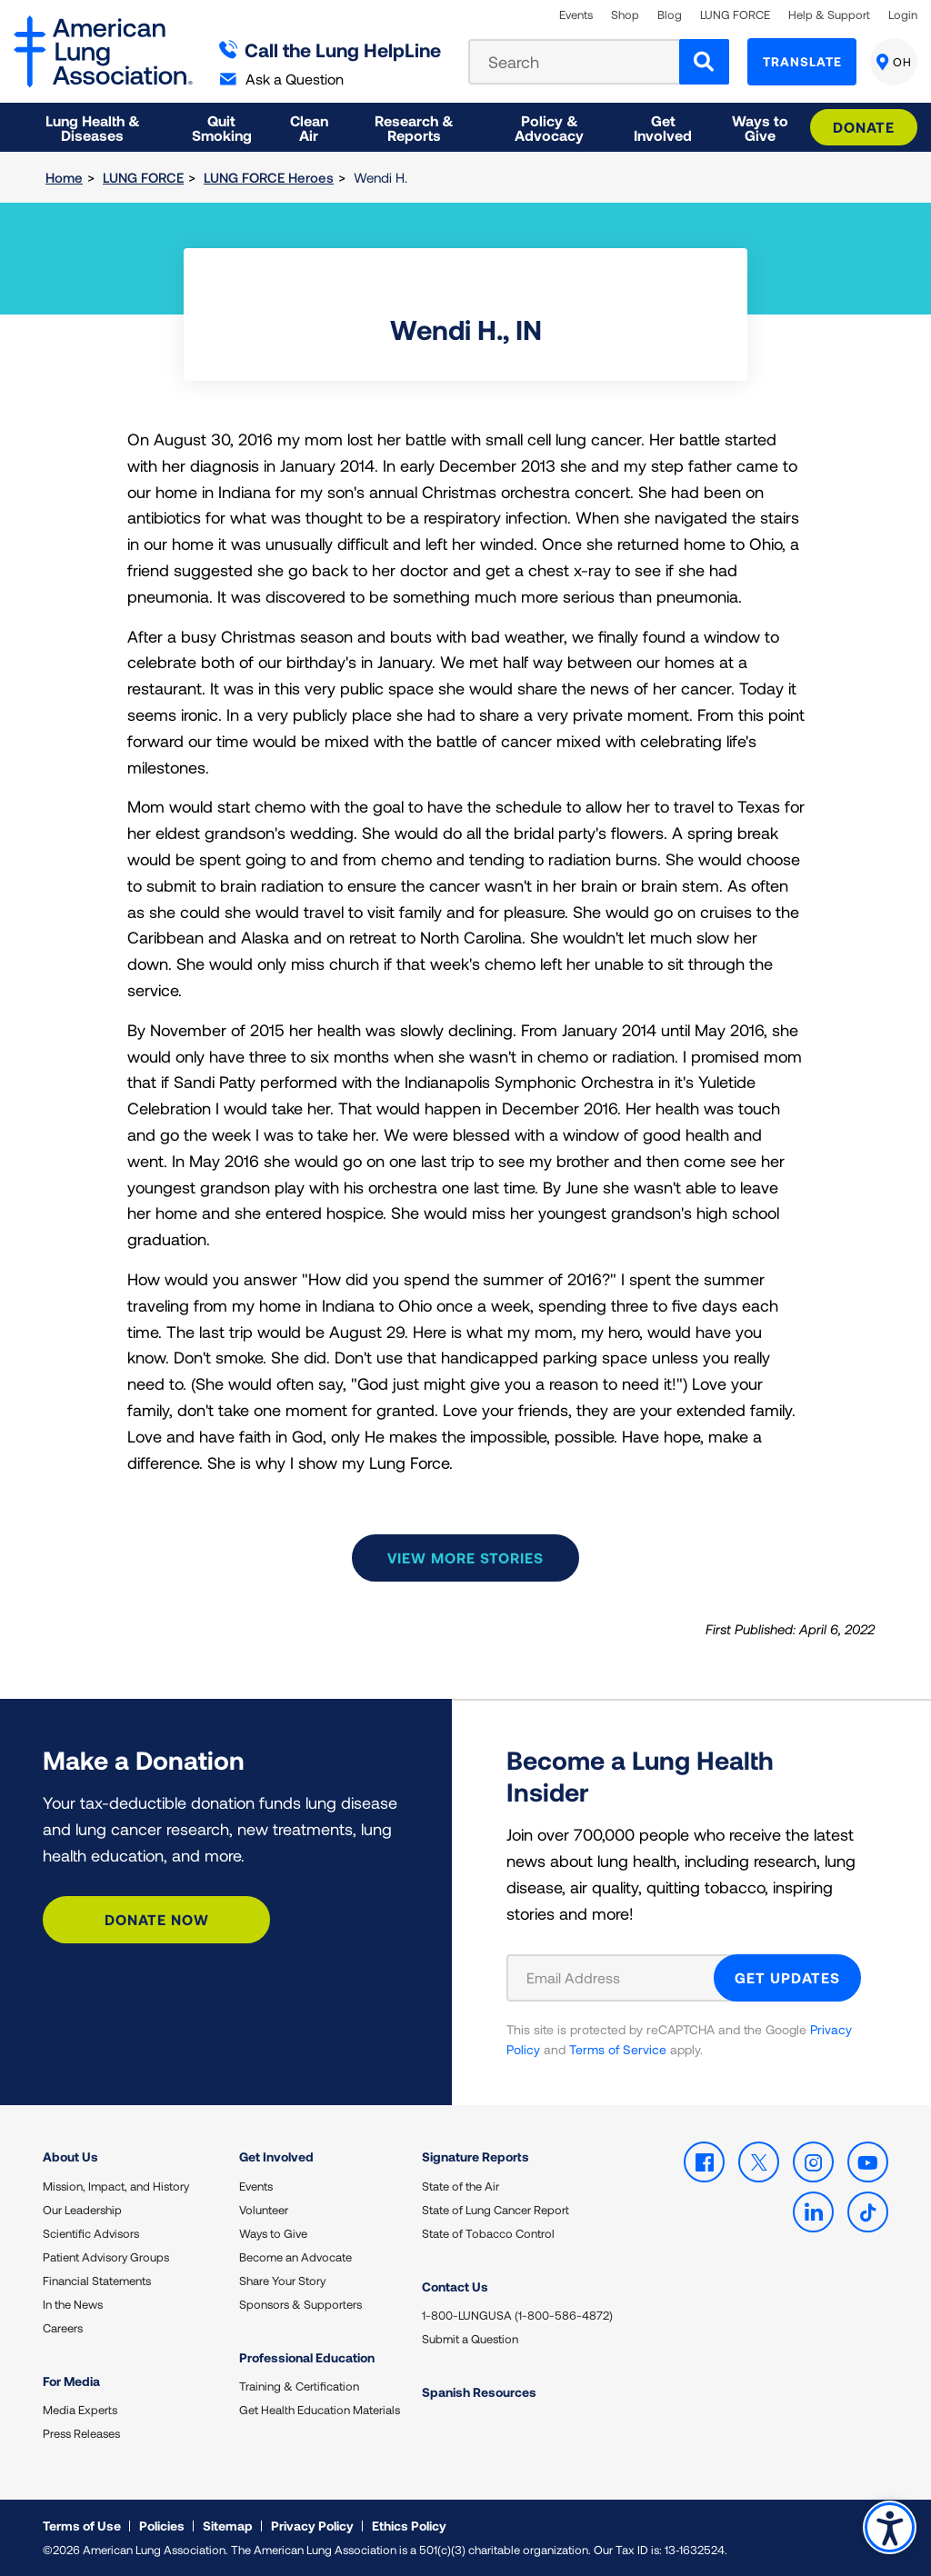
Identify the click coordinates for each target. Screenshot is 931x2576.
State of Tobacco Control (488, 2233)
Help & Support (829, 15)
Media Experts (80, 2409)
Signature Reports (475, 2156)
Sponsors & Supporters (300, 2304)
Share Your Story (282, 2280)
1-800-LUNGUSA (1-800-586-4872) (517, 2315)
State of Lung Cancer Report (495, 2209)
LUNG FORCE (735, 15)
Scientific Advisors (91, 2233)
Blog (669, 15)
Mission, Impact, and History (116, 2186)
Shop (625, 15)
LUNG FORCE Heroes (269, 177)
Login (902, 15)
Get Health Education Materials (319, 2409)
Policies (162, 2525)
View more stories (465, 1557)
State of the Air (460, 2186)
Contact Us (455, 2286)
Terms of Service (617, 2049)
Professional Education (307, 2357)
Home (64, 177)
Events (576, 15)
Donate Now (157, 1919)
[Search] (704, 62)
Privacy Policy (312, 2525)
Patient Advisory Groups (106, 2257)
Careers (63, 2328)
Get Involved (276, 2156)
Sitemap (228, 2525)
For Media (71, 2381)
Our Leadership (82, 2209)
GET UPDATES (787, 1977)
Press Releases (81, 2433)
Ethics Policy (409, 2525)
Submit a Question (470, 2338)
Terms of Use (82, 2525)
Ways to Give (273, 2233)
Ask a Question (282, 78)
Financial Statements (97, 2280)
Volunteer (263, 2209)
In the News (73, 2304)
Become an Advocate (295, 2257)
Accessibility (890, 2527)
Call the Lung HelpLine (330, 49)
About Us (70, 2156)
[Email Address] (621, 1978)
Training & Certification (299, 2386)
